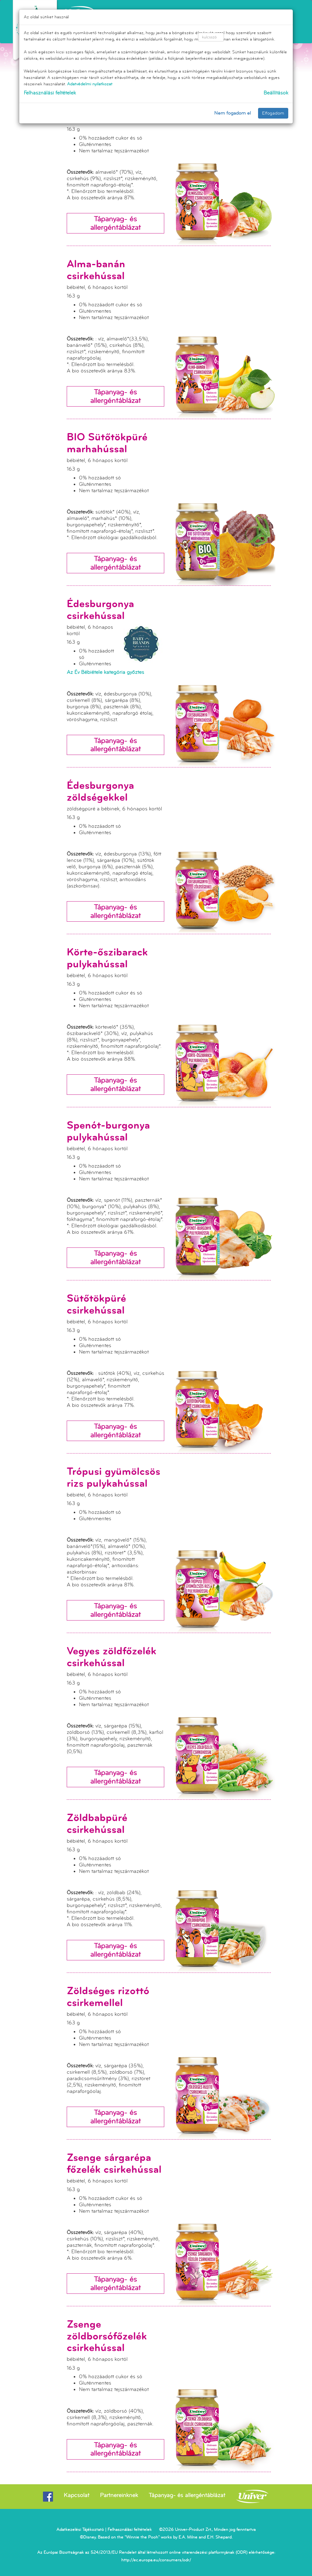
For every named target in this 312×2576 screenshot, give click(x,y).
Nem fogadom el (232, 113)
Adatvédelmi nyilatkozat (89, 84)
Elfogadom (273, 113)
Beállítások (276, 93)
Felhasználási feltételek (50, 93)
